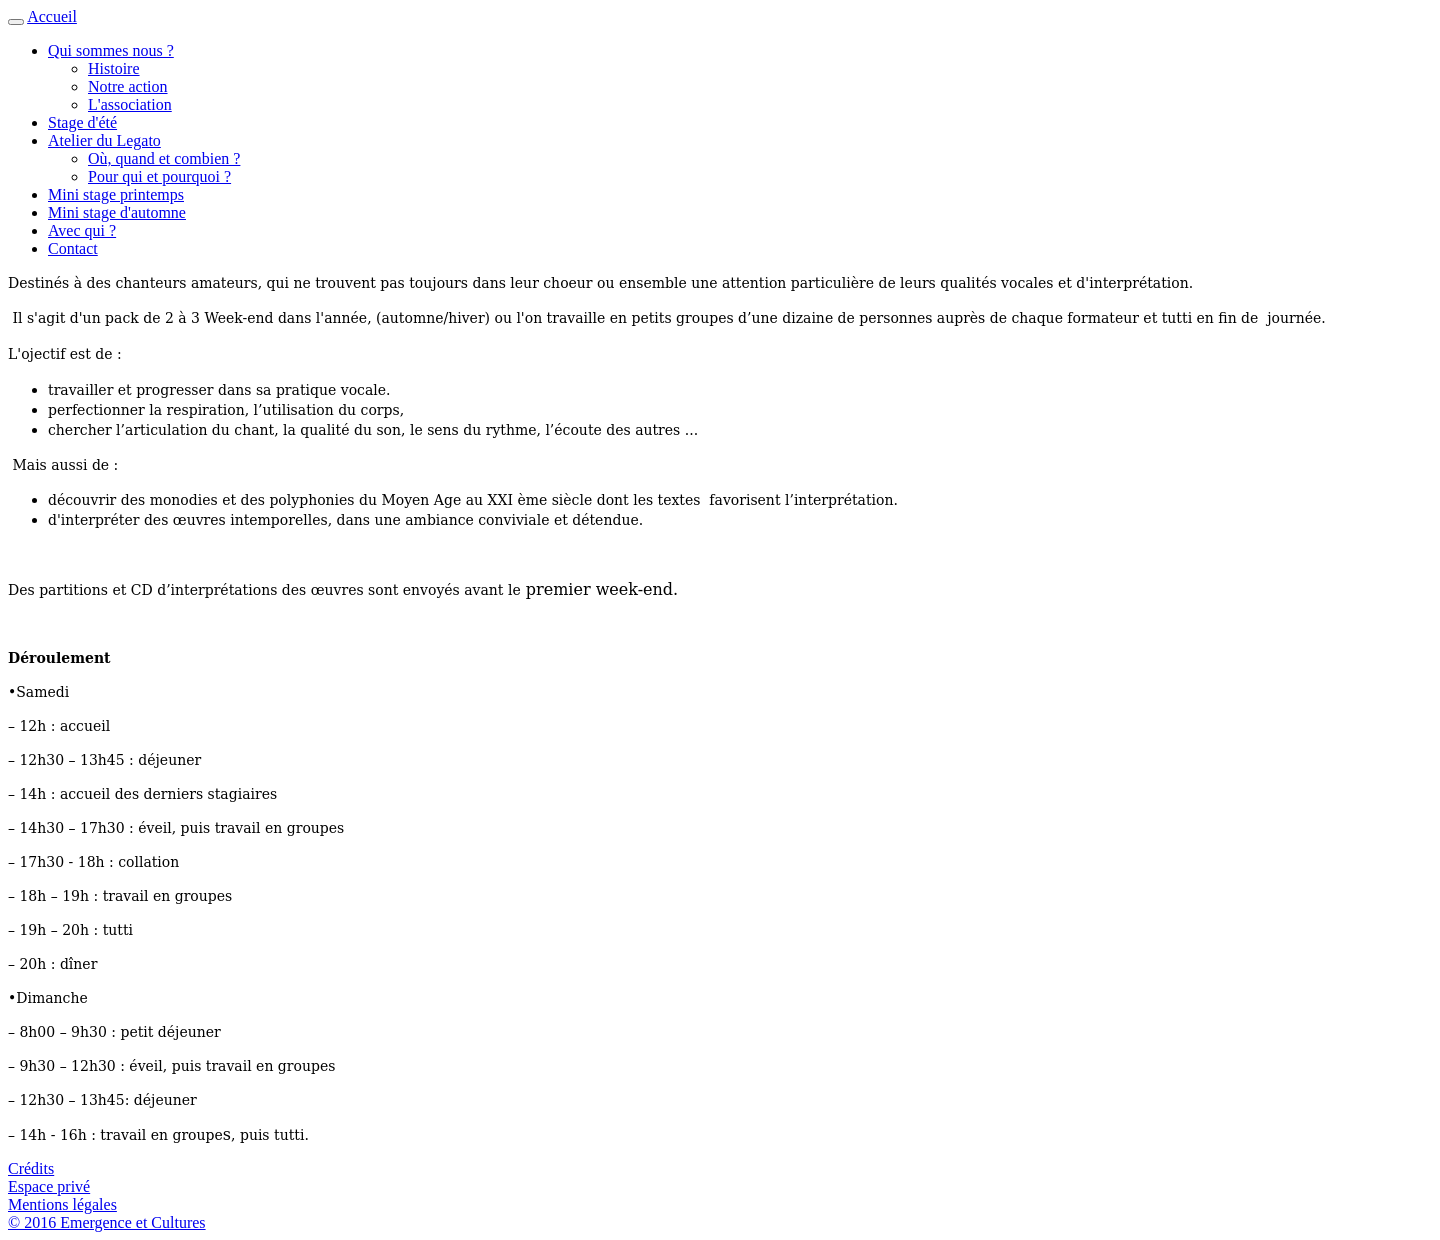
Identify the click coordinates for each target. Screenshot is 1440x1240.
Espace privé (49, 1186)
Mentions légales (62, 1204)
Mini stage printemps (116, 194)
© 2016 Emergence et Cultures (107, 1222)
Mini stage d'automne (117, 212)
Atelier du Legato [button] (104, 140)
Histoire (114, 68)
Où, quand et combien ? (164, 158)
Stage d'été (82, 122)
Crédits (31, 1168)
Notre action (128, 86)
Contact (73, 248)
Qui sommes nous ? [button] (111, 50)
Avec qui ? (82, 230)
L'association (130, 104)
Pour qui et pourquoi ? (159, 176)
